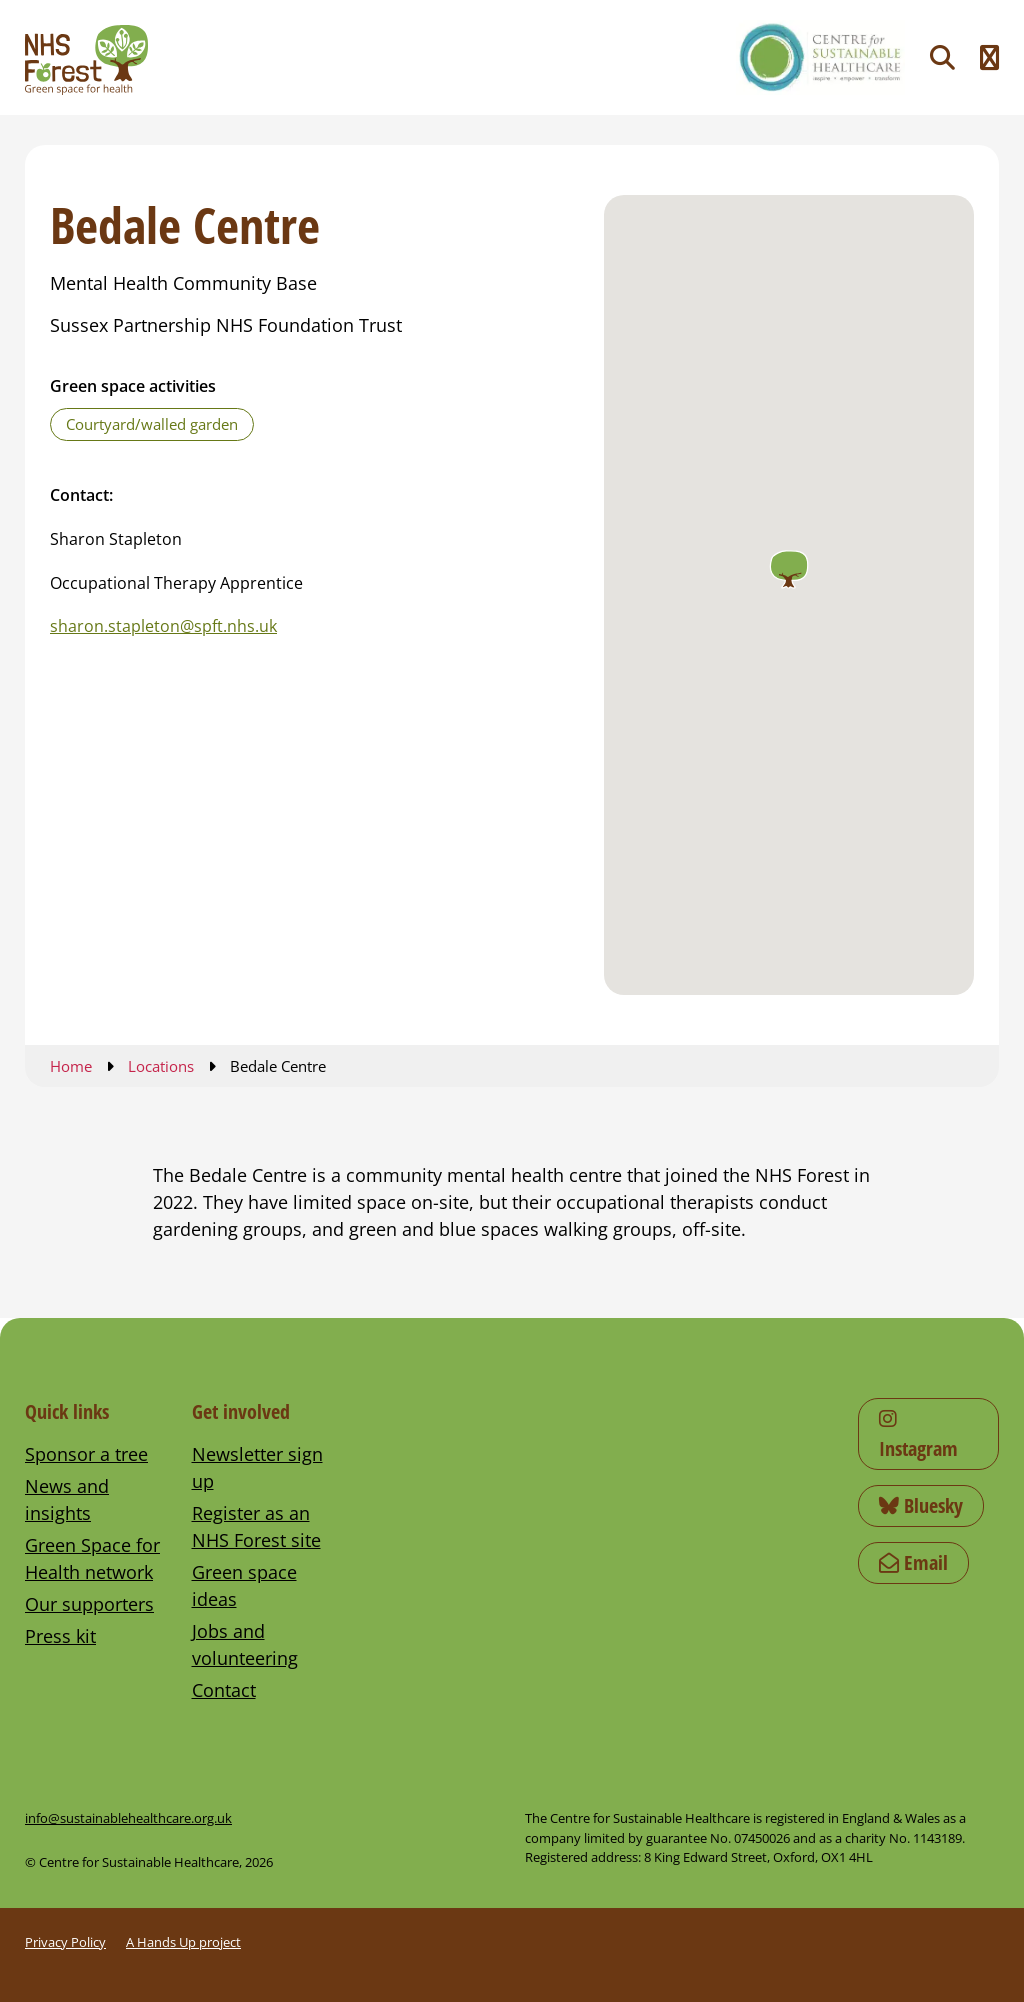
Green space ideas (244, 1585)
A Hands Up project (183, 1942)
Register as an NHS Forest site (256, 1526)
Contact (224, 1690)
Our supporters (89, 1604)
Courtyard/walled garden (152, 424)
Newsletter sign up (257, 1467)
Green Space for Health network (92, 1558)
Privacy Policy (65, 1942)
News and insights (67, 1499)
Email (913, 1562)
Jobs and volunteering (245, 1644)
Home (71, 1066)
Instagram (918, 1435)
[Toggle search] (942, 57)
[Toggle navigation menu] (989, 57)
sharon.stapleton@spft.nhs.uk (163, 626)
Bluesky (921, 1505)
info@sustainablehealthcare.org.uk (128, 1818)
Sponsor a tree (86, 1454)
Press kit (60, 1636)
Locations (161, 1066)
